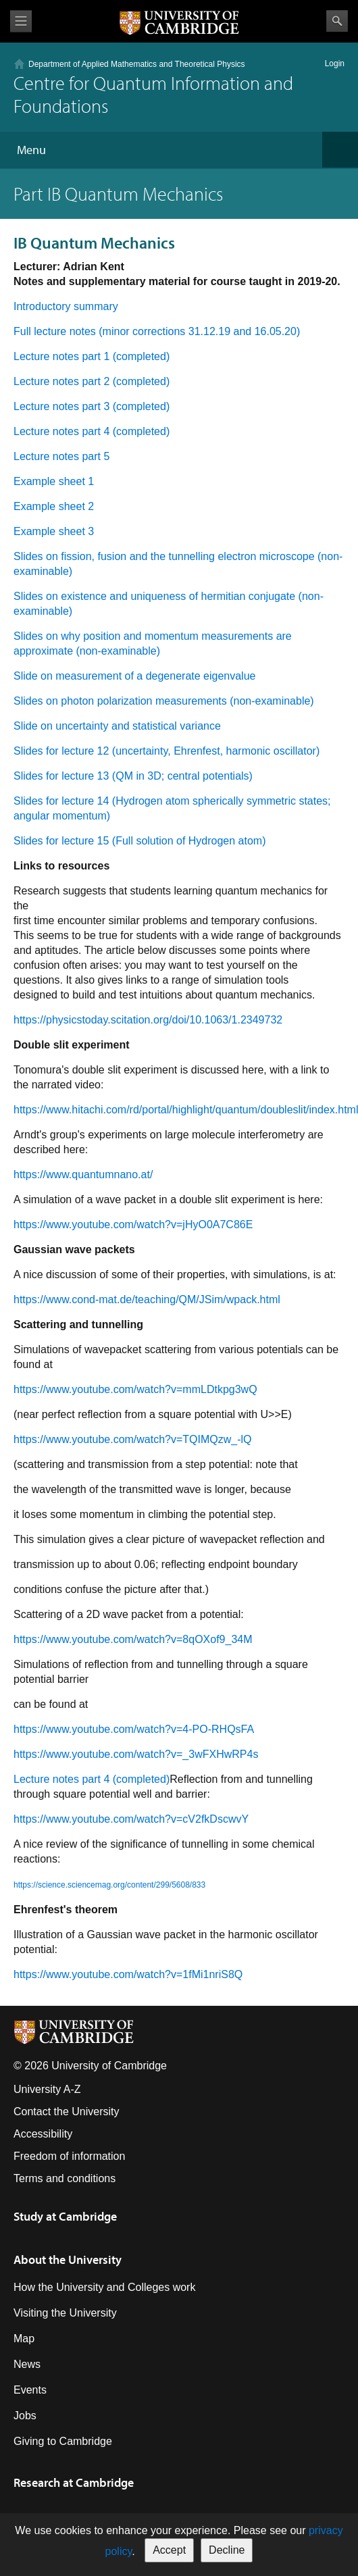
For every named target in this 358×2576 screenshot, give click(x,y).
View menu (21, 21)
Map (24, 2338)
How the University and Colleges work (104, 2287)
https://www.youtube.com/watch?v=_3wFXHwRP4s (136, 1754)
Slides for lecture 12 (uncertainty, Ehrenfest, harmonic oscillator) (166, 751)
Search (337, 21)
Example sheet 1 (54, 481)
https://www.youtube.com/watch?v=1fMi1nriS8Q (128, 1974)
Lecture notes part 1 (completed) (92, 356)
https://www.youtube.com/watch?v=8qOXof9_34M (133, 1639)
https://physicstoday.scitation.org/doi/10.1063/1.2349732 (148, 1020)
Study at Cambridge (65, 2216)
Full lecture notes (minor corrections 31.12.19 (122, 331)
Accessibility (43, 2134)
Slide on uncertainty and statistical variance (117, 726)
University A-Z (47, 2089)
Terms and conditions (65, 2178)
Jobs (25, 2415)
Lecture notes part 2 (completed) (92, 381)
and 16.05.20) (265, 331)
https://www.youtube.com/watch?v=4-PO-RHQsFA (134, 1729)
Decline (227, 2550)
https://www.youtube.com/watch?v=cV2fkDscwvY (131, 1819)
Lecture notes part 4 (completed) (92, 431)
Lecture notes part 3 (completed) (92, 406)
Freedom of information (69, 2156)
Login (334, 63)
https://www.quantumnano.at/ (83, 1174)
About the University (68, 2259)
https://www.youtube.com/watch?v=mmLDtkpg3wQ (135, 1389)
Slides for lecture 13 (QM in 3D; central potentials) (133, 776)
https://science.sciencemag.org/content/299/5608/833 (109, 1885)
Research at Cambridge (74, 2482)
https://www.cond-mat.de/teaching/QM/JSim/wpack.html (147, 1299)
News (27, 2364)
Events (30, 2390)
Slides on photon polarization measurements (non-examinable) (164, 701)
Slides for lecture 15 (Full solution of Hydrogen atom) (140, 841)
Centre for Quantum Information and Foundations (153, 94)
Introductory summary (66, 306)
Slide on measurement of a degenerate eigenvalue (134, 676)
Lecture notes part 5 (61, 456)
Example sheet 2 (54, 506)
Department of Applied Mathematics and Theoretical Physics (136, 64)
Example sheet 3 (54, 531)
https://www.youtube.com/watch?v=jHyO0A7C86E (133, 1224)
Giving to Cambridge (63, 2441)
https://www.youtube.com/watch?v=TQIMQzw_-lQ (133, 1439)
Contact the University (67, 2111)
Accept (169, 2550)
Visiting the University (65, 2313)
